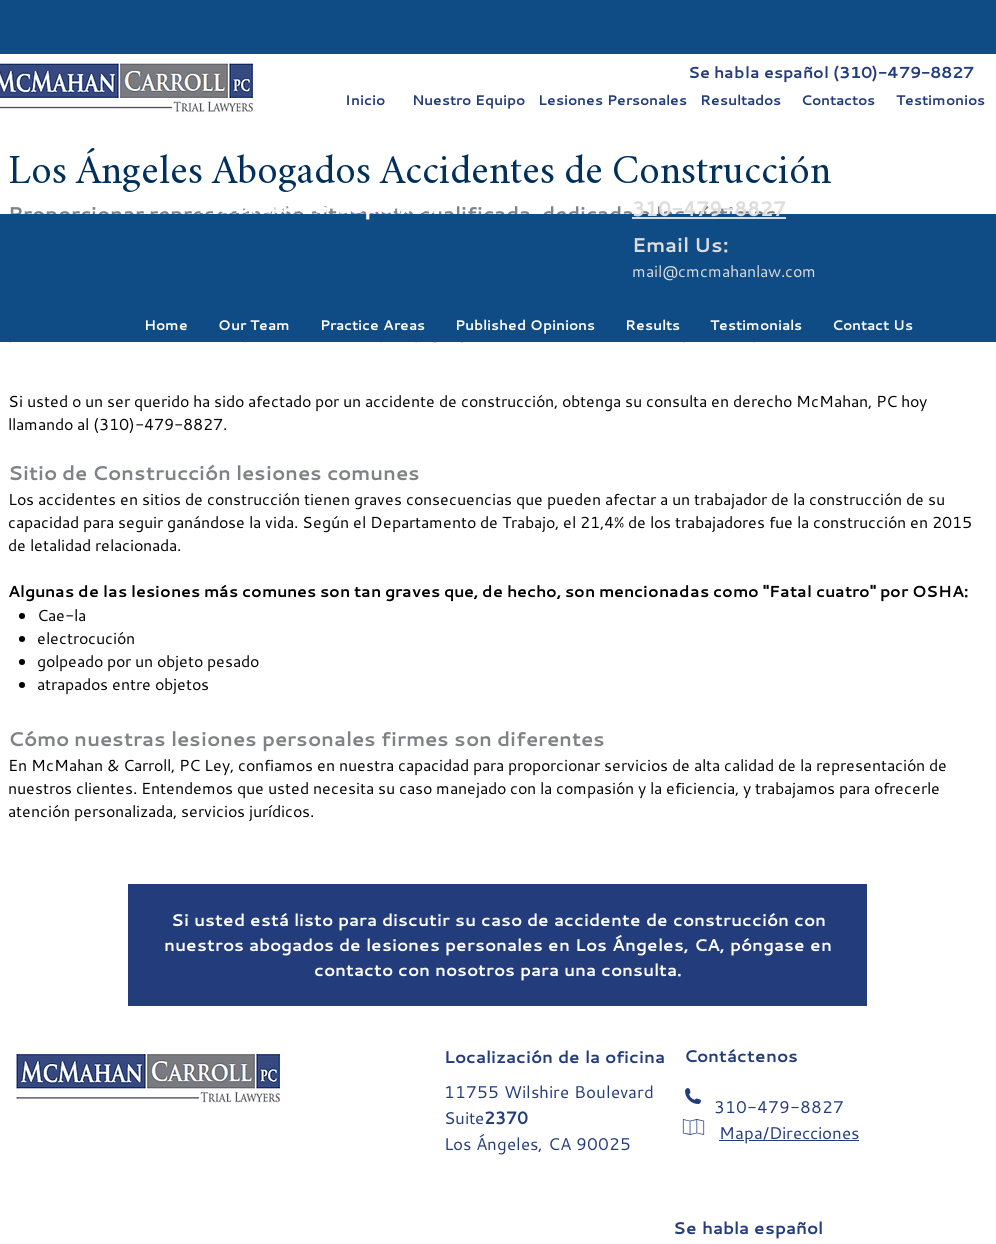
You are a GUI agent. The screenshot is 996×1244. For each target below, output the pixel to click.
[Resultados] (740, 100)
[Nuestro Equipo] (468, 100)
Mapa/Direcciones (789, 1132)
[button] (254, 324)
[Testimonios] (940, 100)
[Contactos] (838, 100)
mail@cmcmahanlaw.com (724, 270)
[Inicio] (365, 100)
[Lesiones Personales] (612, 100)
